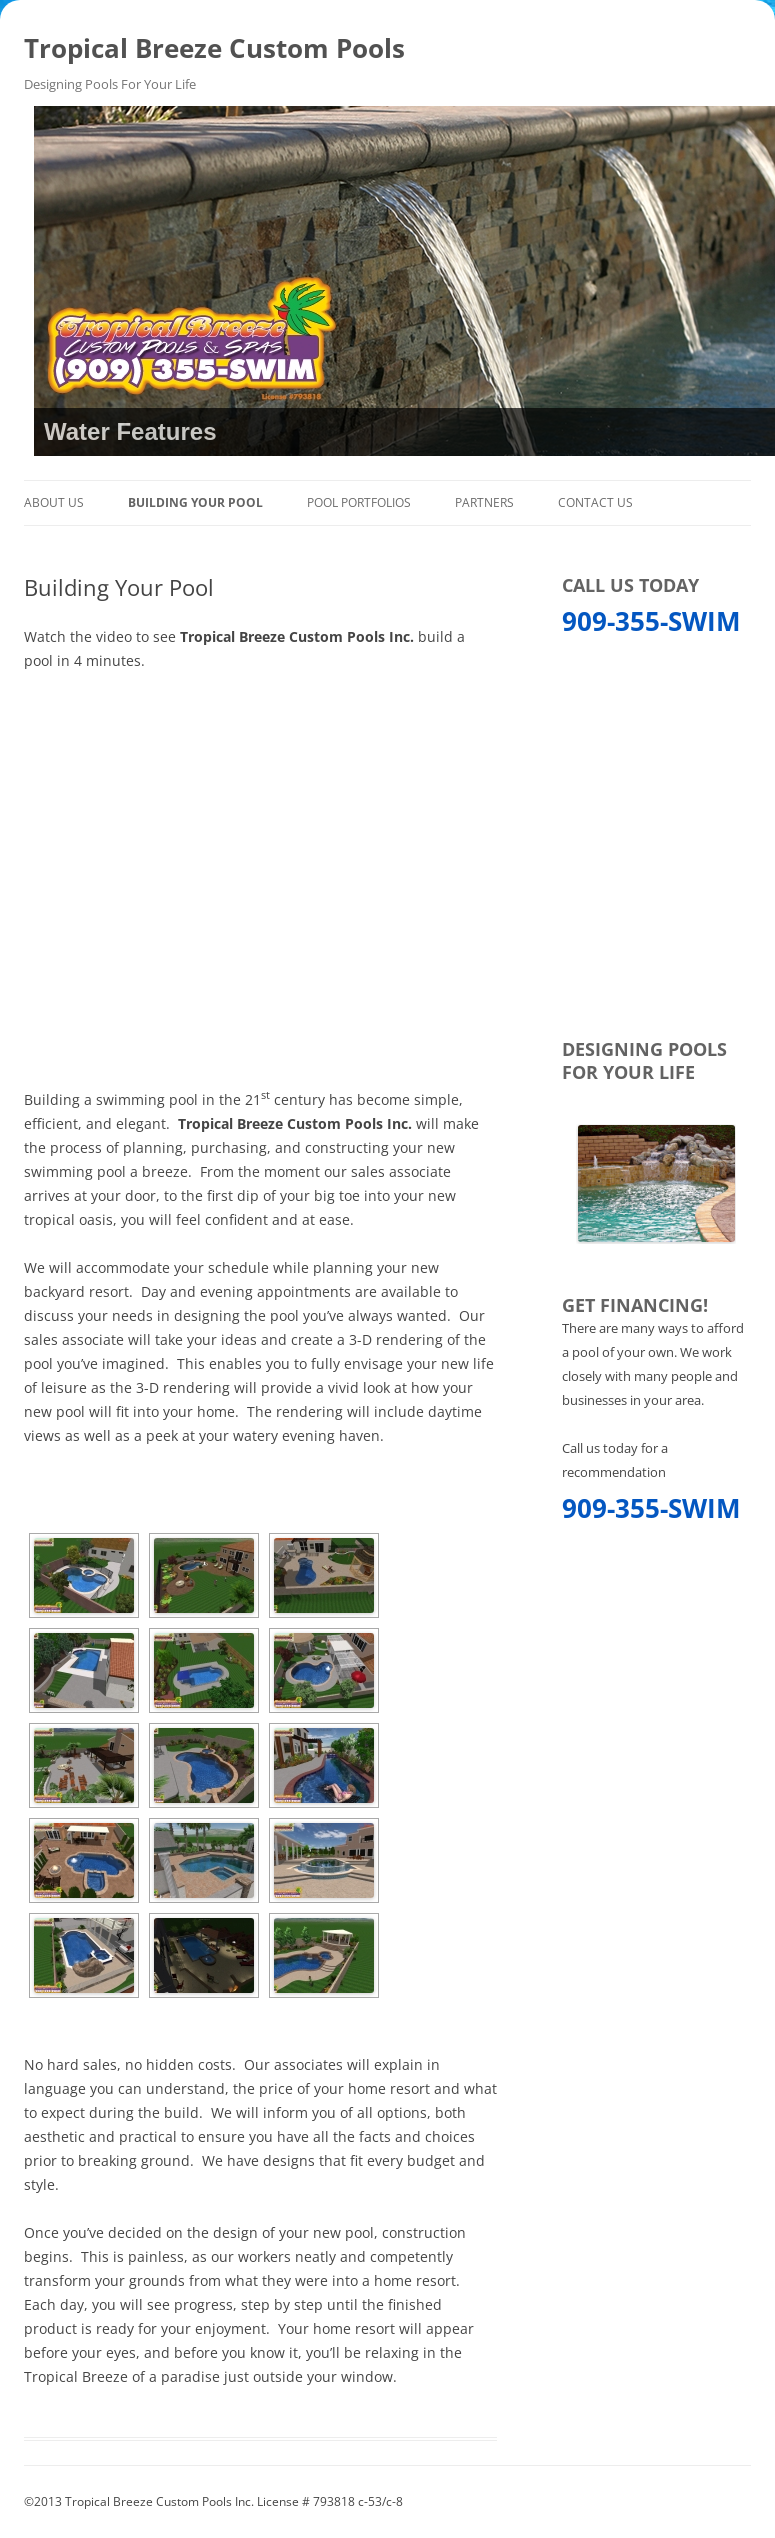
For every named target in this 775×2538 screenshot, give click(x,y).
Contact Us (595, 502)
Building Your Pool (195, 502)
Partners (484, 502)
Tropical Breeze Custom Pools (214, 48)
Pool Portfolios (359, 502)
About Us (54, 502)
